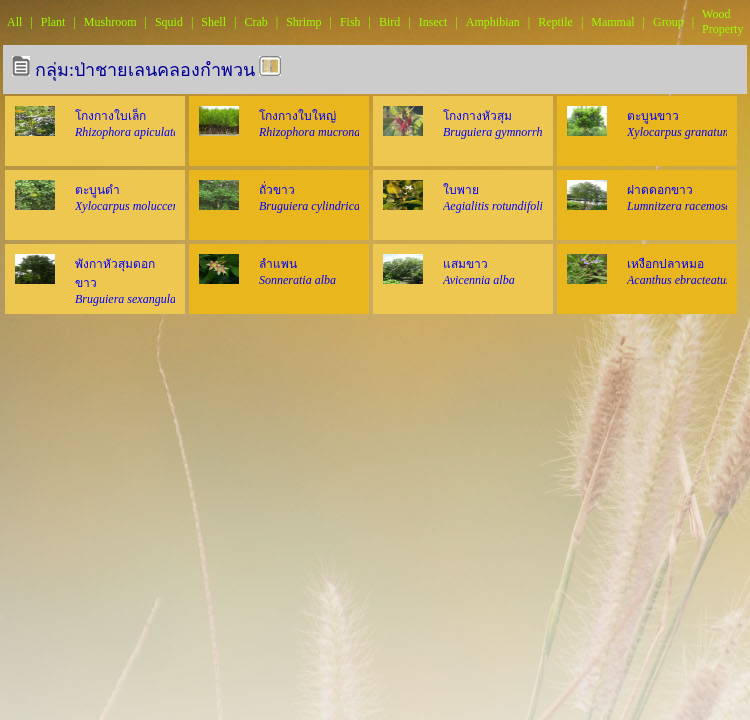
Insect (433, 22)
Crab (255, 22)
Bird (389, 22)
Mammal (612, 22)
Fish (350, 22)
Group (668, 22)
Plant (53, 22)
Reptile (555, 22)
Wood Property (722, 21)
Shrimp (303, 22)
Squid (169, 22)
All (14, 22)
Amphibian (493, 22)
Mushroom (110, 22)
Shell (213, 22)
